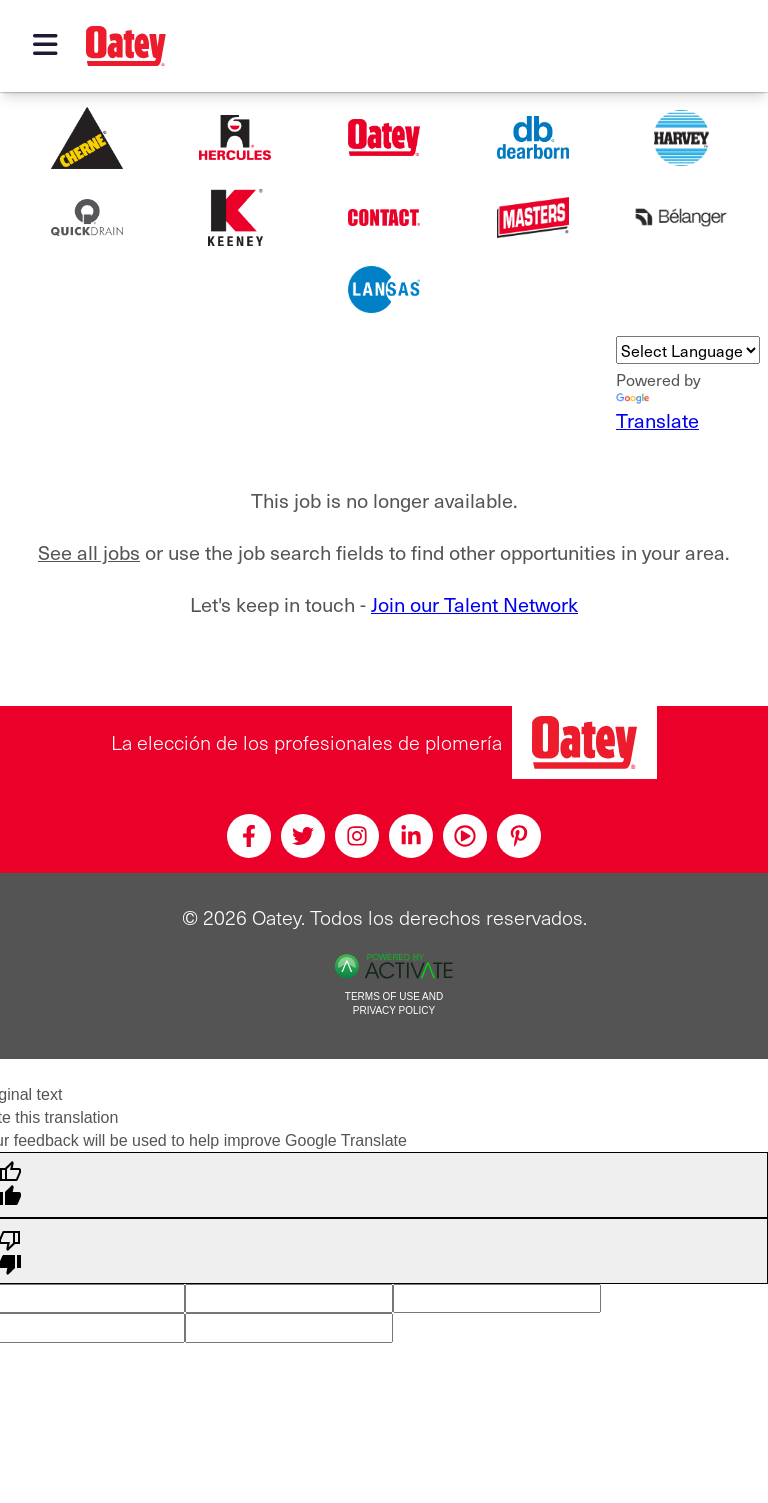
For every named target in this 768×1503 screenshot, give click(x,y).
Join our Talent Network (474, 604)
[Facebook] (249, 836)
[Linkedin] (411, 836)
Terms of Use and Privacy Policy (394, 1004)
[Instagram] (357, 836)
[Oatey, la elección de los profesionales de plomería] (584, 742)
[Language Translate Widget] (688, 350)
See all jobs (89, 552)
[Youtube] (465, 836)
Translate (657, 414)
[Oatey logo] (126, 46)
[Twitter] (303, 836)
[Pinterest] (519, 836)
